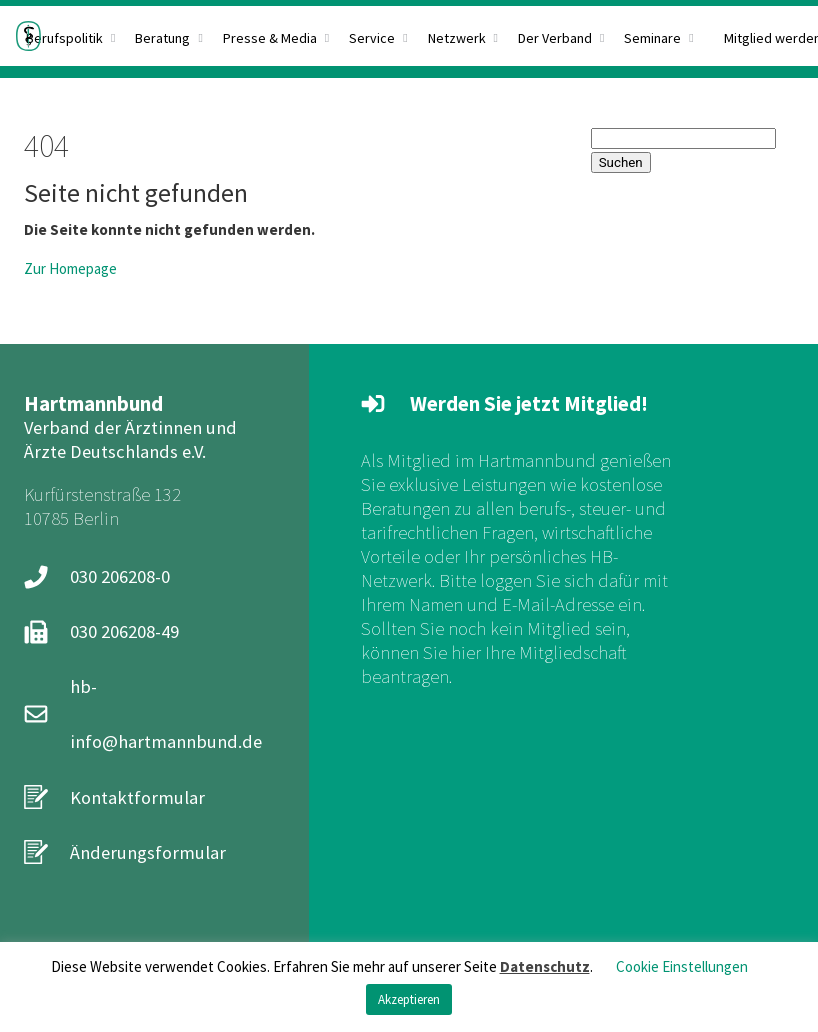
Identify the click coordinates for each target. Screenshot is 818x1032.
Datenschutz (545, 966)
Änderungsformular (148, 852)
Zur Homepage (70, 268)
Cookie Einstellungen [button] (682, 966)
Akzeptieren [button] (409, 999)
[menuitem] (276, 36)
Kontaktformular (137, 797)
